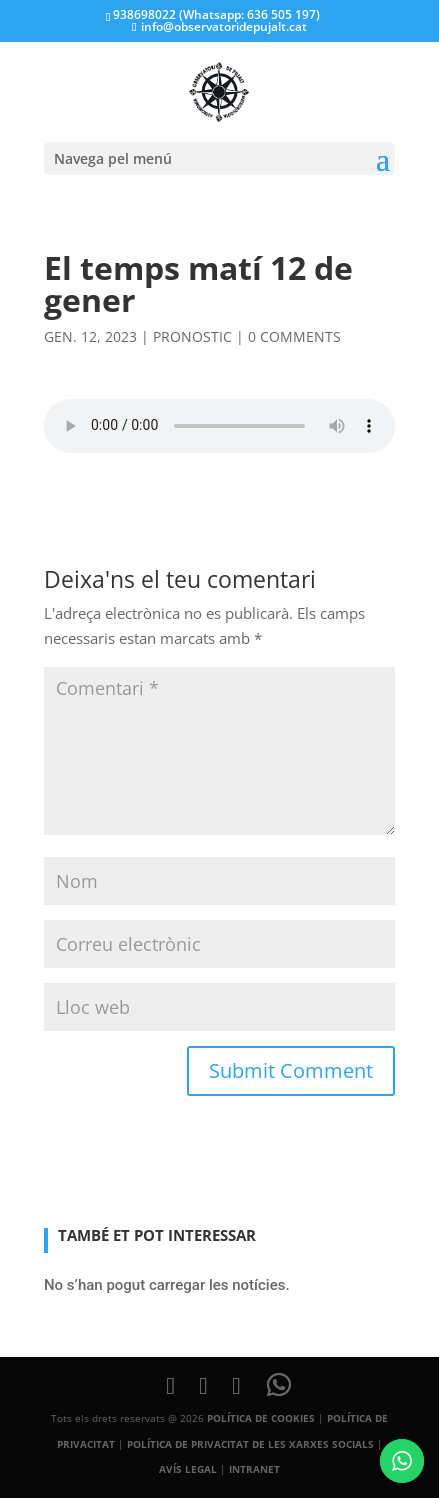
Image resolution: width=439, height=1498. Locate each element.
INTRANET (254, 1469)
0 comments (294, 336)
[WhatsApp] (279, 1385)
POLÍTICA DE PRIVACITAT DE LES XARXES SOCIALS (250, 1444)
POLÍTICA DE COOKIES (261, 1418)
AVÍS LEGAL (188, 1469)
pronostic (192, 336)
